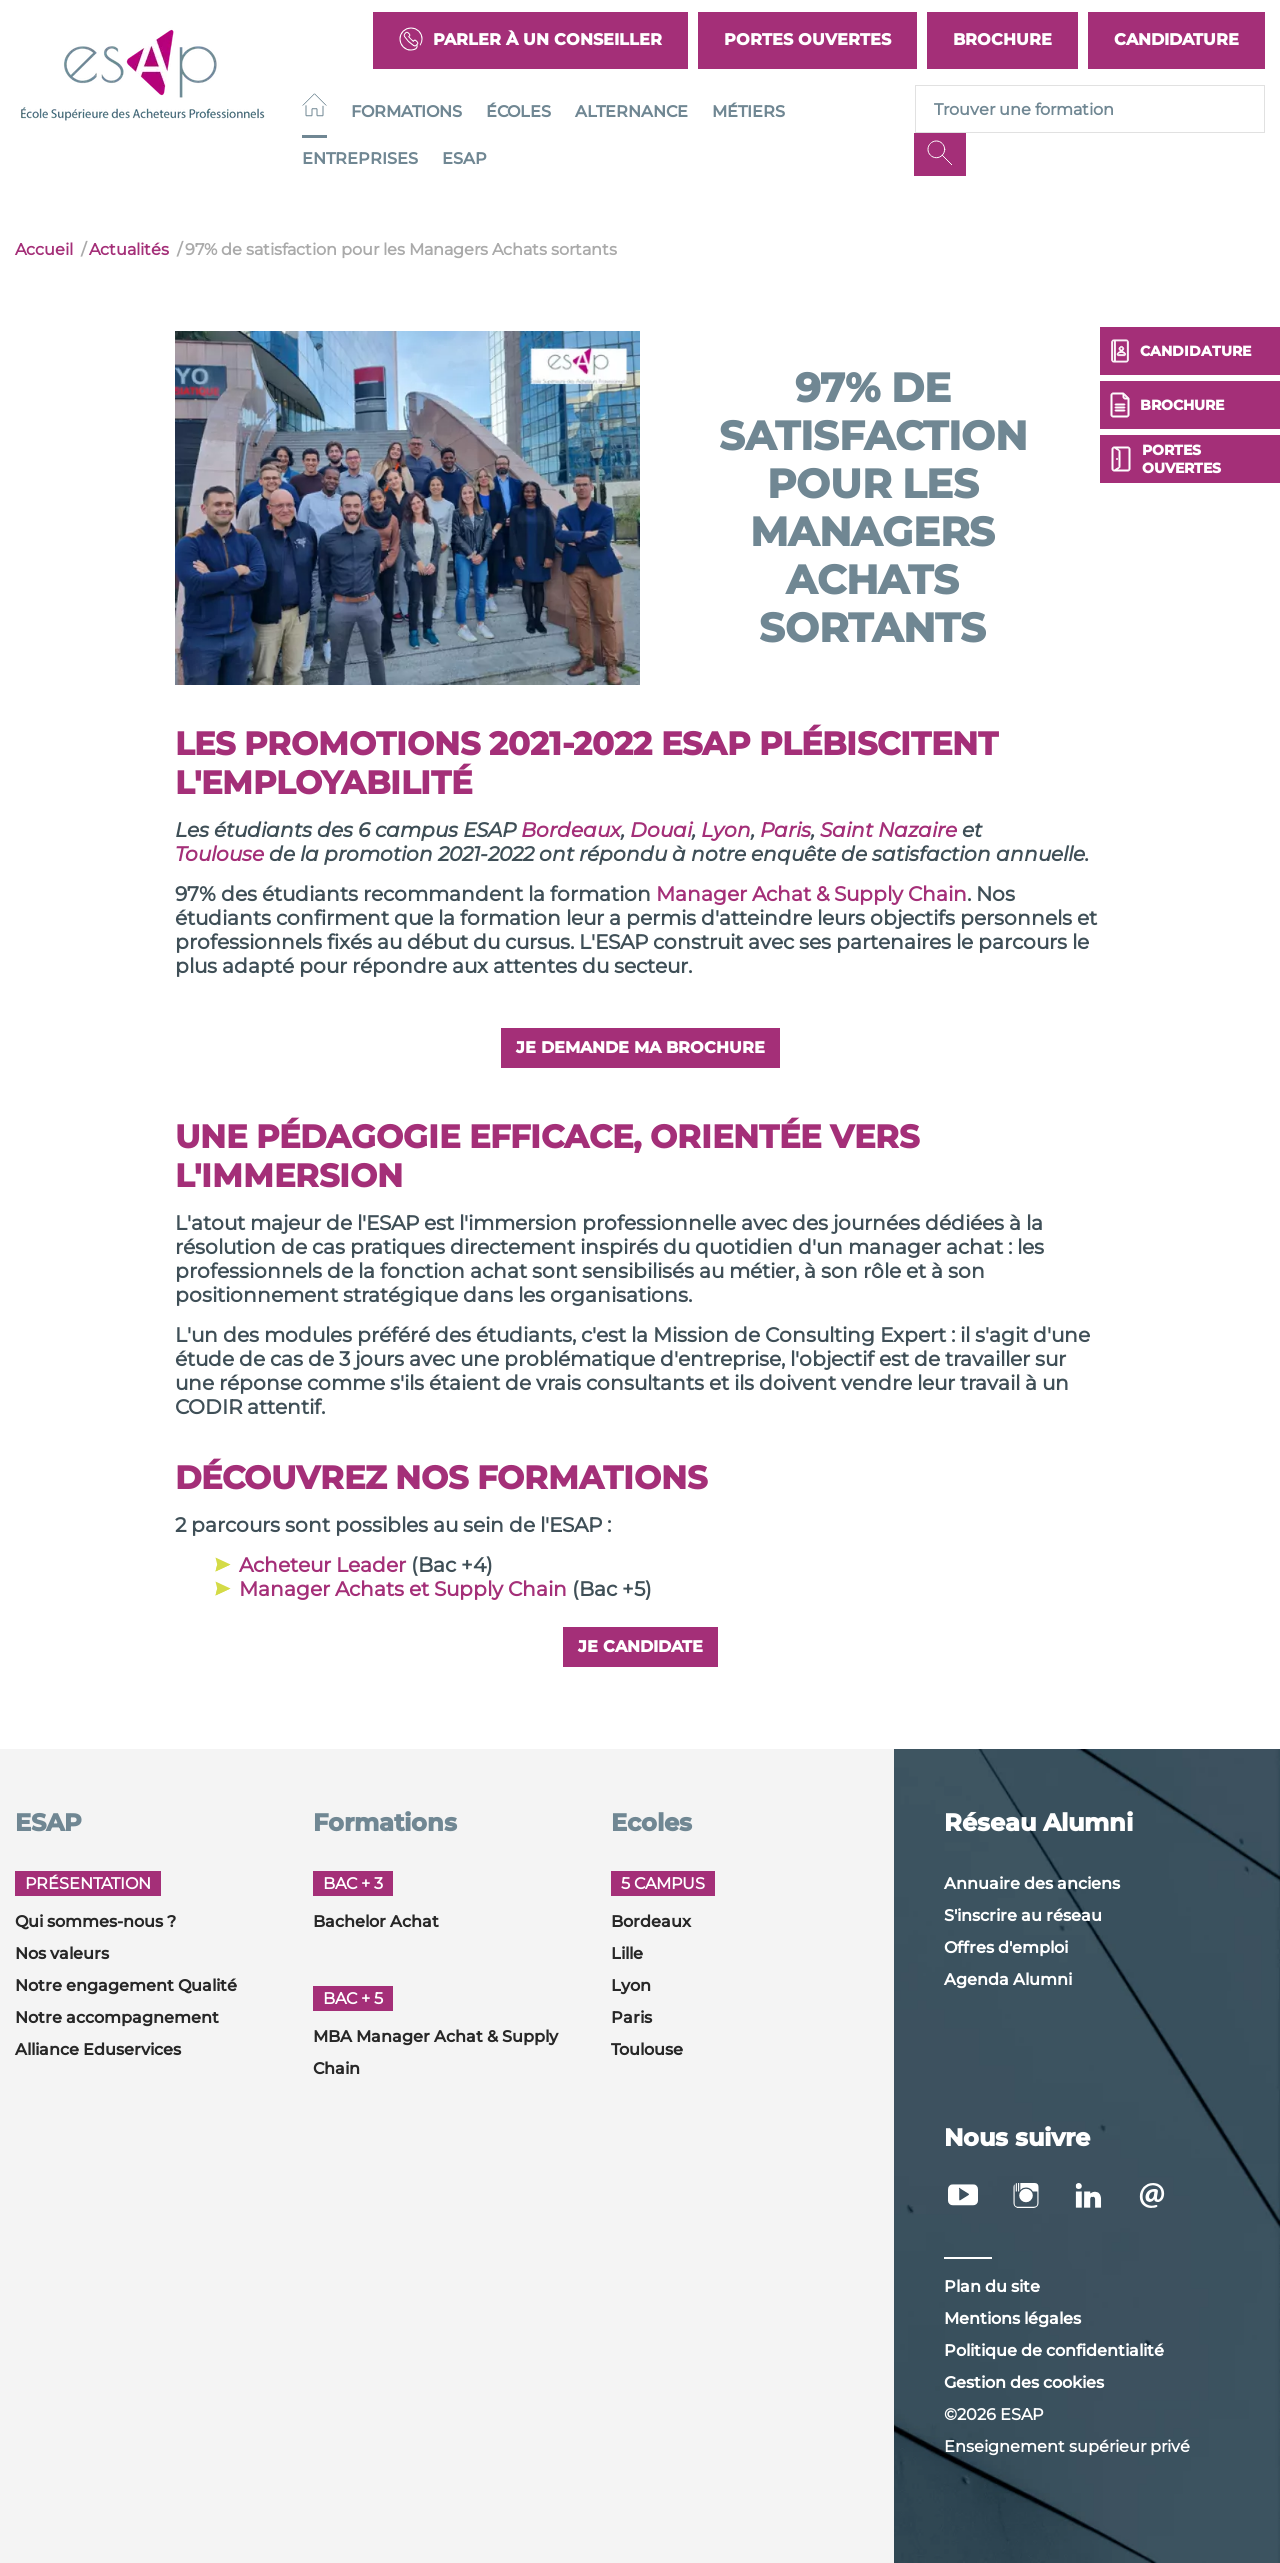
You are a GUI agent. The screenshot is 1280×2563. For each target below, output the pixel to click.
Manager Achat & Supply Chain (811, 894)
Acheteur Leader (322, 1565)
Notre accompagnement (117, 2017)
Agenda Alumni (1008, 1979)
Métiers (748, 111)
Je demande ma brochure (640, 1047)
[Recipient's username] (1090, 109)
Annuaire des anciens (1032, 1883)
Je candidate (640, 1646)
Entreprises (360, 158)
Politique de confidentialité (1054, 2350)
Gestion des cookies (1024, 2382)
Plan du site (992, 2286)
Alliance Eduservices (98, 2049)
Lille (627, 1953)
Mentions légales (1012, 2318)
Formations (406, 111)
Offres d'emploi (1006, 1947)
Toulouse (647, 2049)
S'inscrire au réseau (1023, 1915)
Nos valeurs (62, 1953)
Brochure (1002, 39)
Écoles (518, 111)
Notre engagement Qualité (126, 1985)
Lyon (631, 1985)
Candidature (1176, 39)
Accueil (44, 249)
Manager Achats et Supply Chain (403, 1589)
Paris (631, 2017)
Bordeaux (651, 1921)
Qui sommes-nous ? (95, 1921)
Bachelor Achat (376, 1921)
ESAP (464, 158)
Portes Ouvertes (807, 39)
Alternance (631, 111)
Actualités (129, 249)
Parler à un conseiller (530, 40)
